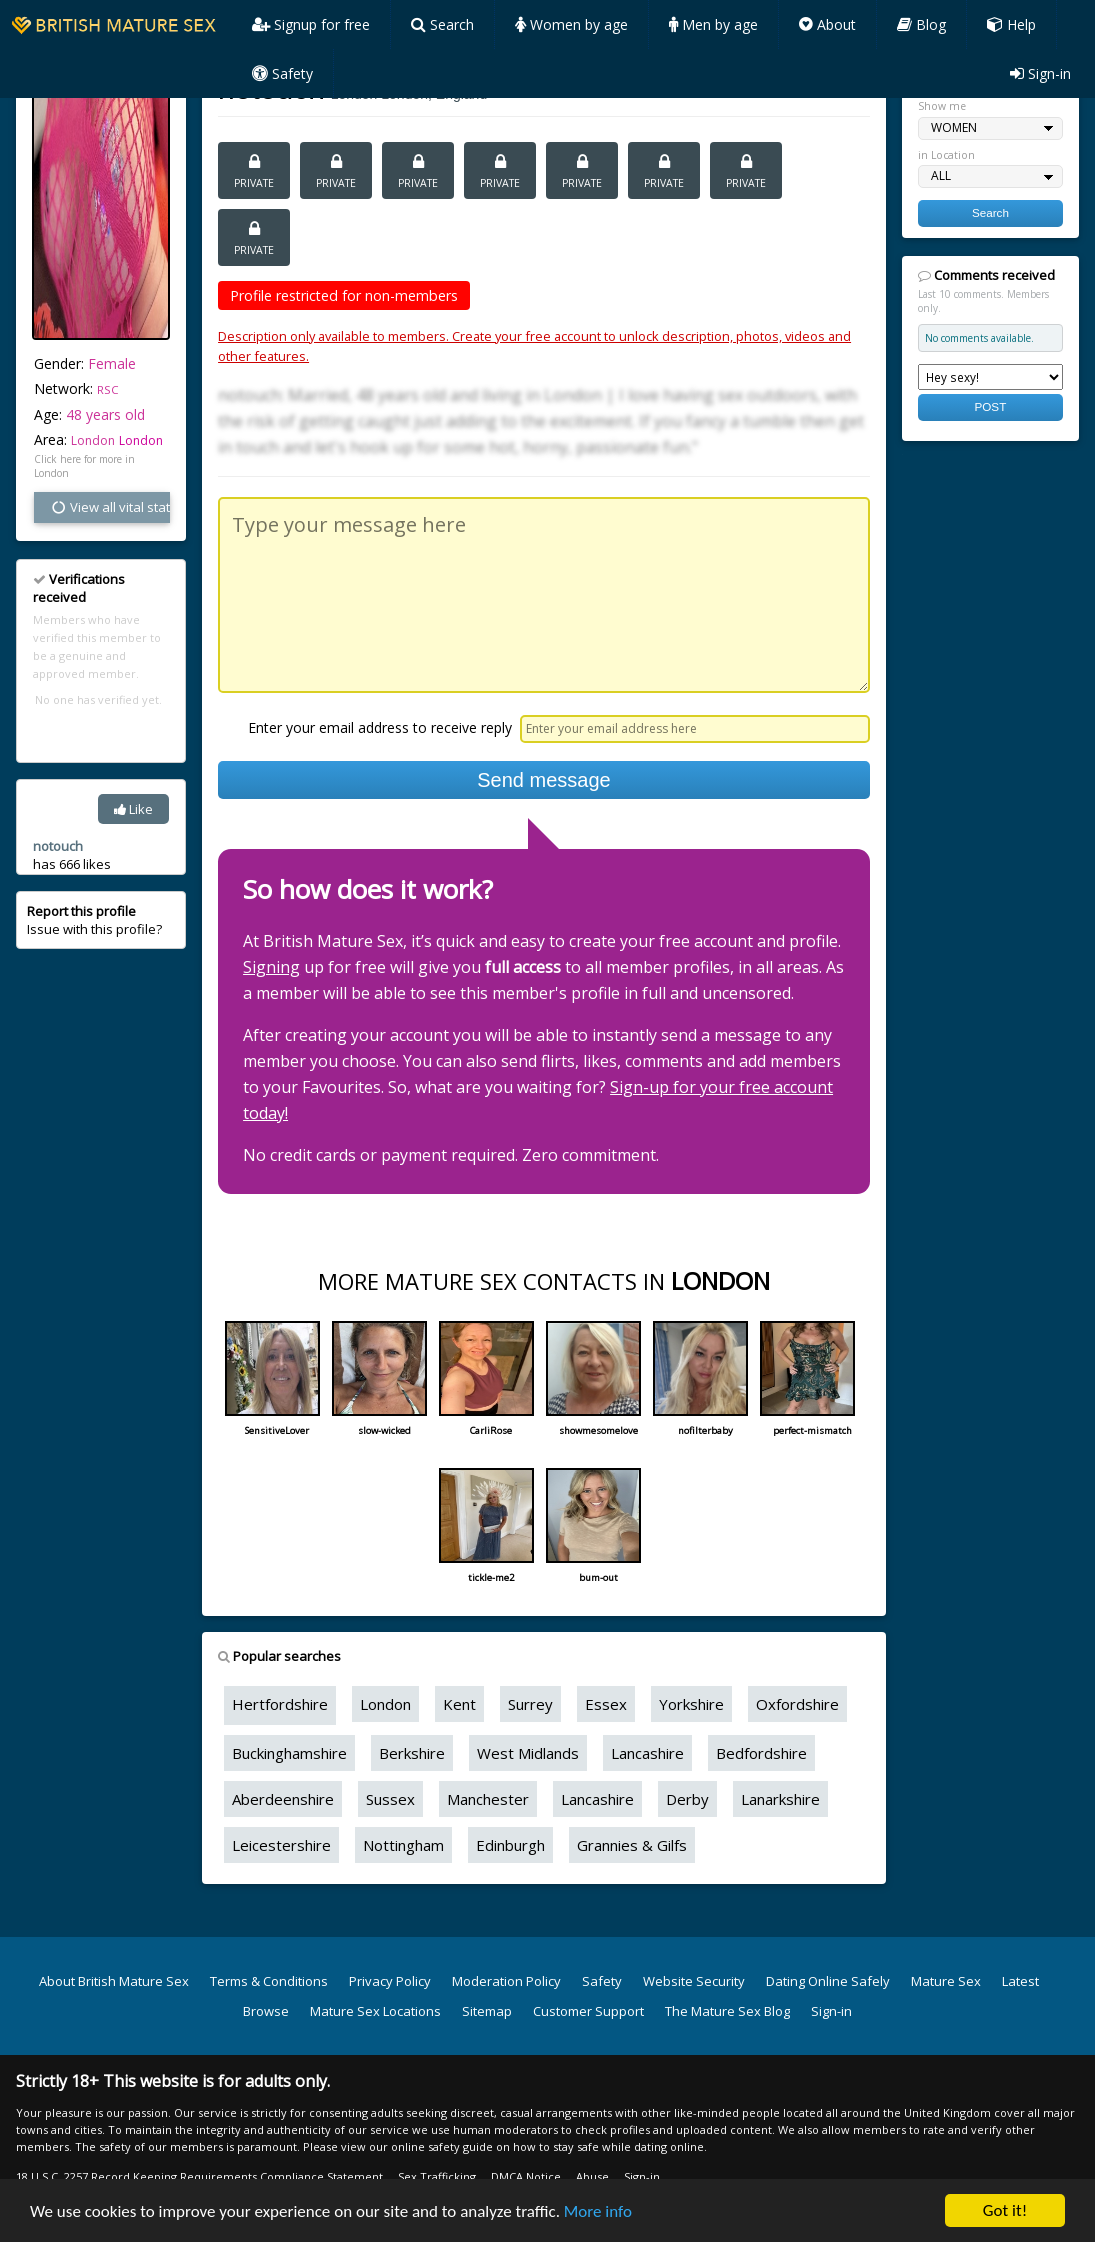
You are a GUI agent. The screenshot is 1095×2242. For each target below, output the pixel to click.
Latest (1020, 1981)
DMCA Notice (526, 2176)
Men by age (713, 24)
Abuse (592, 2176)
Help (1011, 24)
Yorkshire (691, 1704)
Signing (271, 967)
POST (990, 406)
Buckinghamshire (289, 1753)
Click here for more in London (84, 466)
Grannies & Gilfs (632, 1845)
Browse (266, 2011)
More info (598, 2211)
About (827, 24)
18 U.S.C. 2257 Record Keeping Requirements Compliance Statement (199, 2176)
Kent (459, 1704)
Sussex (390, 1799)
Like (133, 809)
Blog (921, 24)
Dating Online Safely (828, 1981)
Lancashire (647, 1753)
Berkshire (412, 1753)
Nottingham (403, 1845)
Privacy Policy (390, 1981)
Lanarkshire (780, 1799)
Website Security (694, 1981)
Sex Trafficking (437, 2176)
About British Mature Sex (114, 1981)
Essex (606, 1704)
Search (442, 24)
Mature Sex (946, 1981)
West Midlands (528, 1753)
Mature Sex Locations (375, 2011)
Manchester (488, 1799)
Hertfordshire (280, 1704)
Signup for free (311, 24)
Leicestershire (281, 1845)
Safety (282, 73)
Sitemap (487, 2011)
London (141, 440)
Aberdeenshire (283, 1799)
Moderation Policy (506, 1981)
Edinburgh (510, 1845)
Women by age (571, 24)
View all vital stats (110, 507)
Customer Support (588, 2011)
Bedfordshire (761, 1753)
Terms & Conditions (269, 1981)
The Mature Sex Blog (727, 2011)
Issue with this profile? (94, 920)
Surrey (530, 1704)
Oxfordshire (797, 1704)
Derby (687, 1799)
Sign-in (1040, 73)
